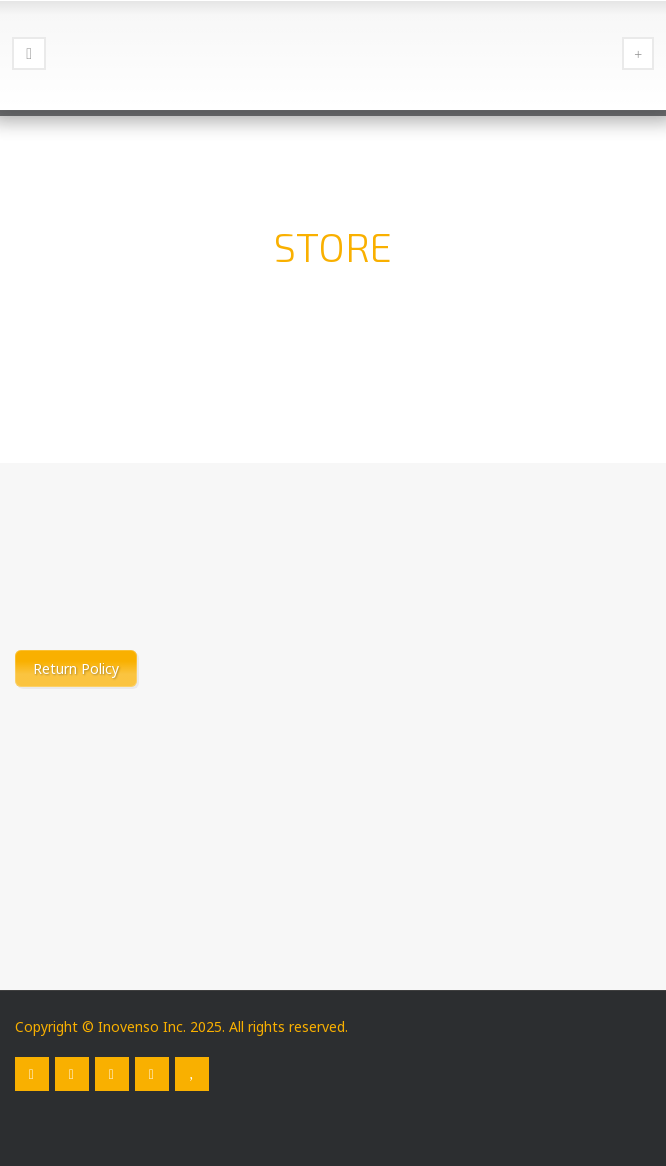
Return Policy (76, 668)
